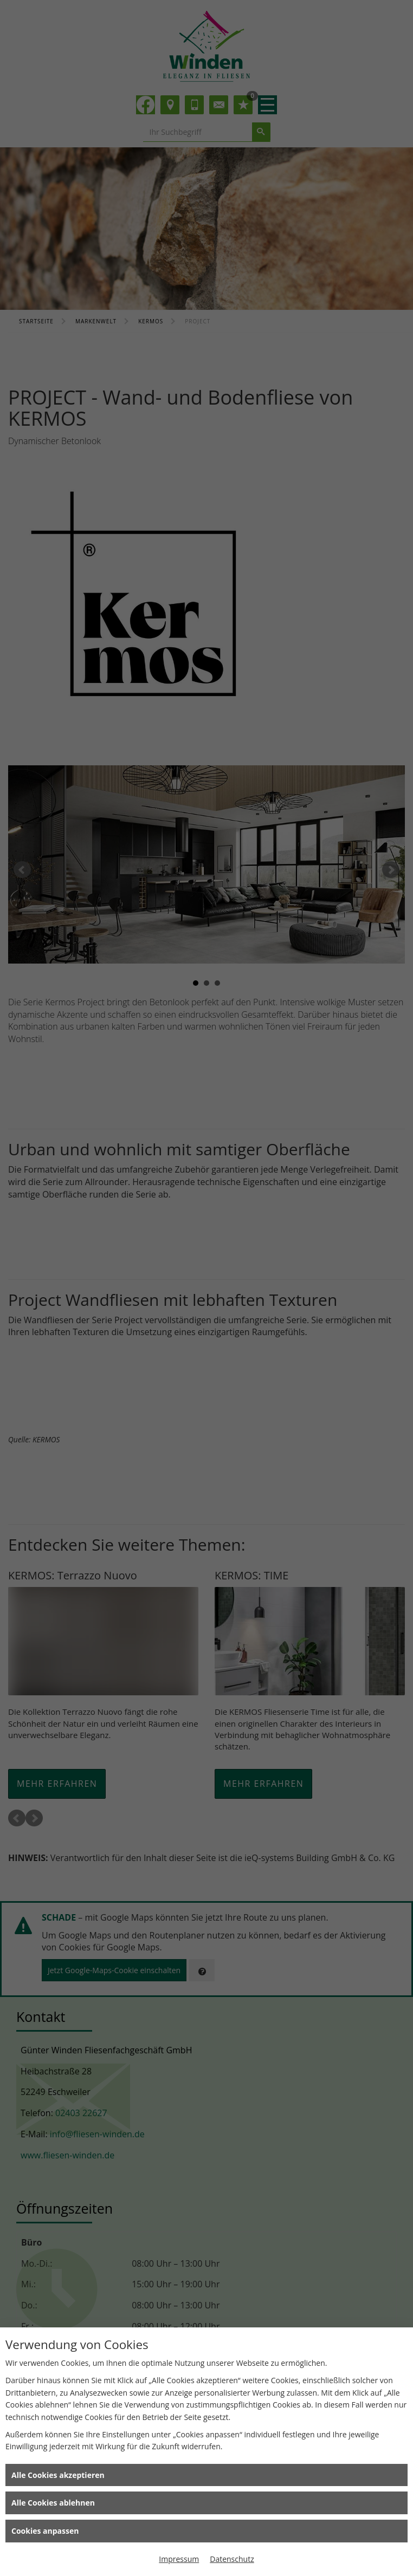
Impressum (179, 2559)
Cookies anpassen (45, 2531)
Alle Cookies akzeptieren (58, 2475)
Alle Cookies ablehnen (53, 2502)
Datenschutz (232, 2559)
